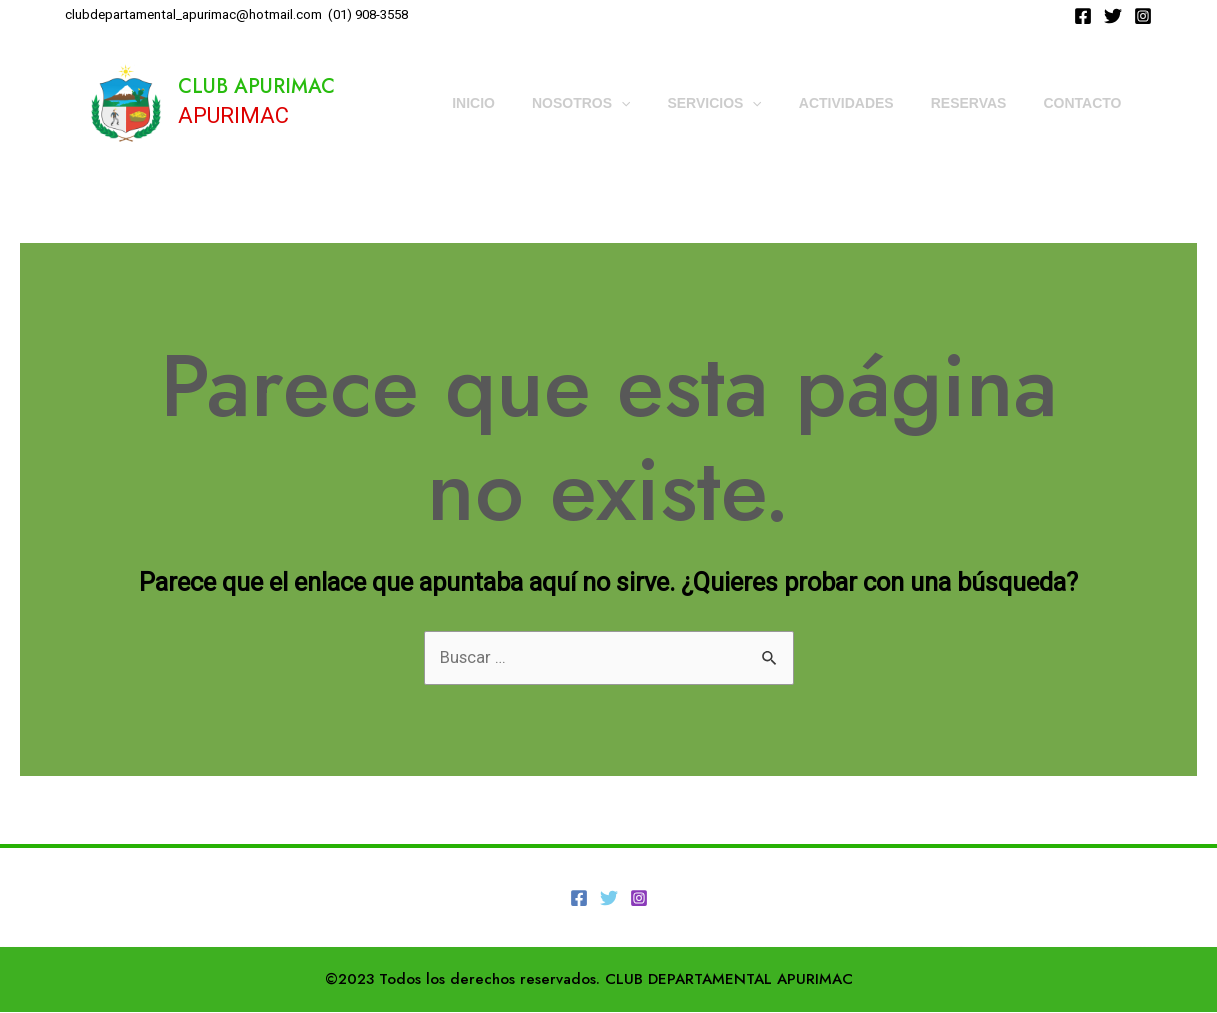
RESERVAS (982, 103)
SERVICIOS (746, 103)
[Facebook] (1083, 16)
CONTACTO (1087, 103)
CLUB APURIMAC (256, 86)
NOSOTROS (621, 103)
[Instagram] (1143, 16)
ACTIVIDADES (868, 103)
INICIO (523, 103)
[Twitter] (1113, 16)
